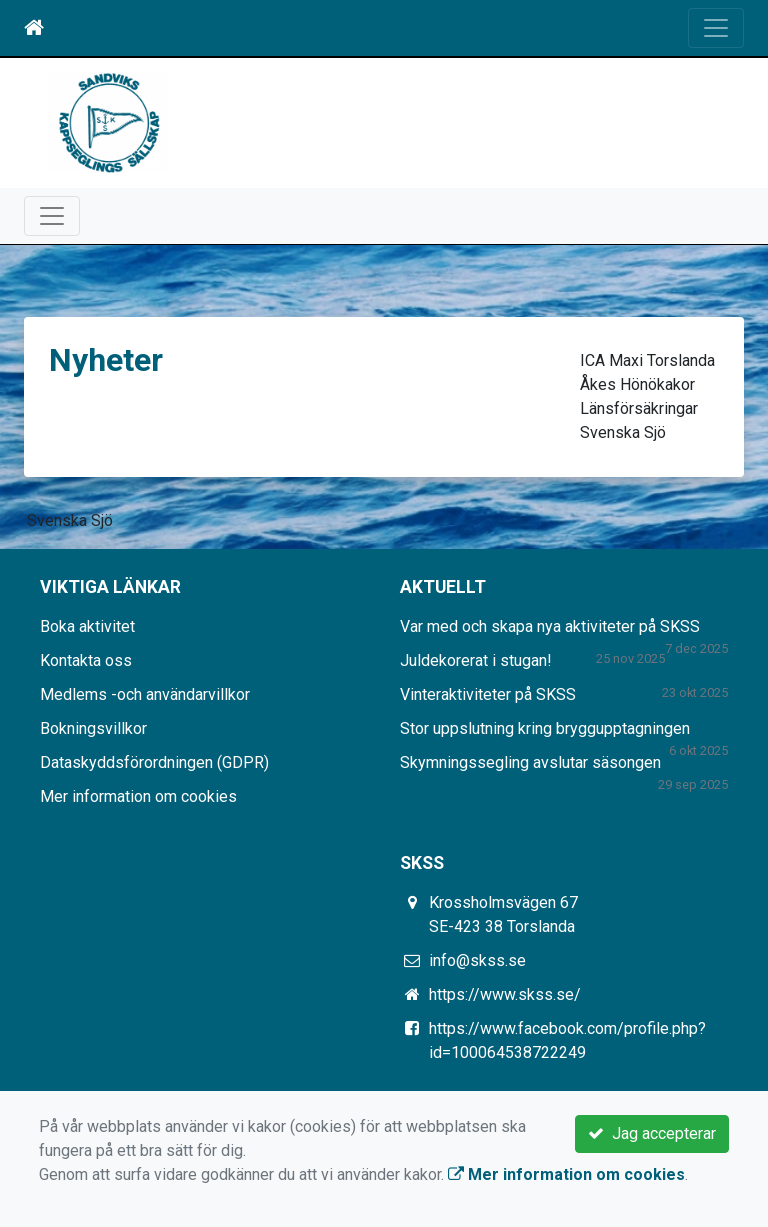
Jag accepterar (652, 1133)
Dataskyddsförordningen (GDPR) (154, 762)
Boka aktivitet (87, 626)
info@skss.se (477, 960)
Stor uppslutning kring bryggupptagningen (545, 728)
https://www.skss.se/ (505, 994)
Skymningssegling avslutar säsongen (530, 762)
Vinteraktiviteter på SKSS (488, 694)
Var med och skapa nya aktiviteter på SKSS (550, 626)
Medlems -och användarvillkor (145, 694)
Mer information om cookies (138, 796)
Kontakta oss (86, 660)
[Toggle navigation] (716, 28)
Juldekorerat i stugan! (476, 660)
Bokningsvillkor (93, 728)
